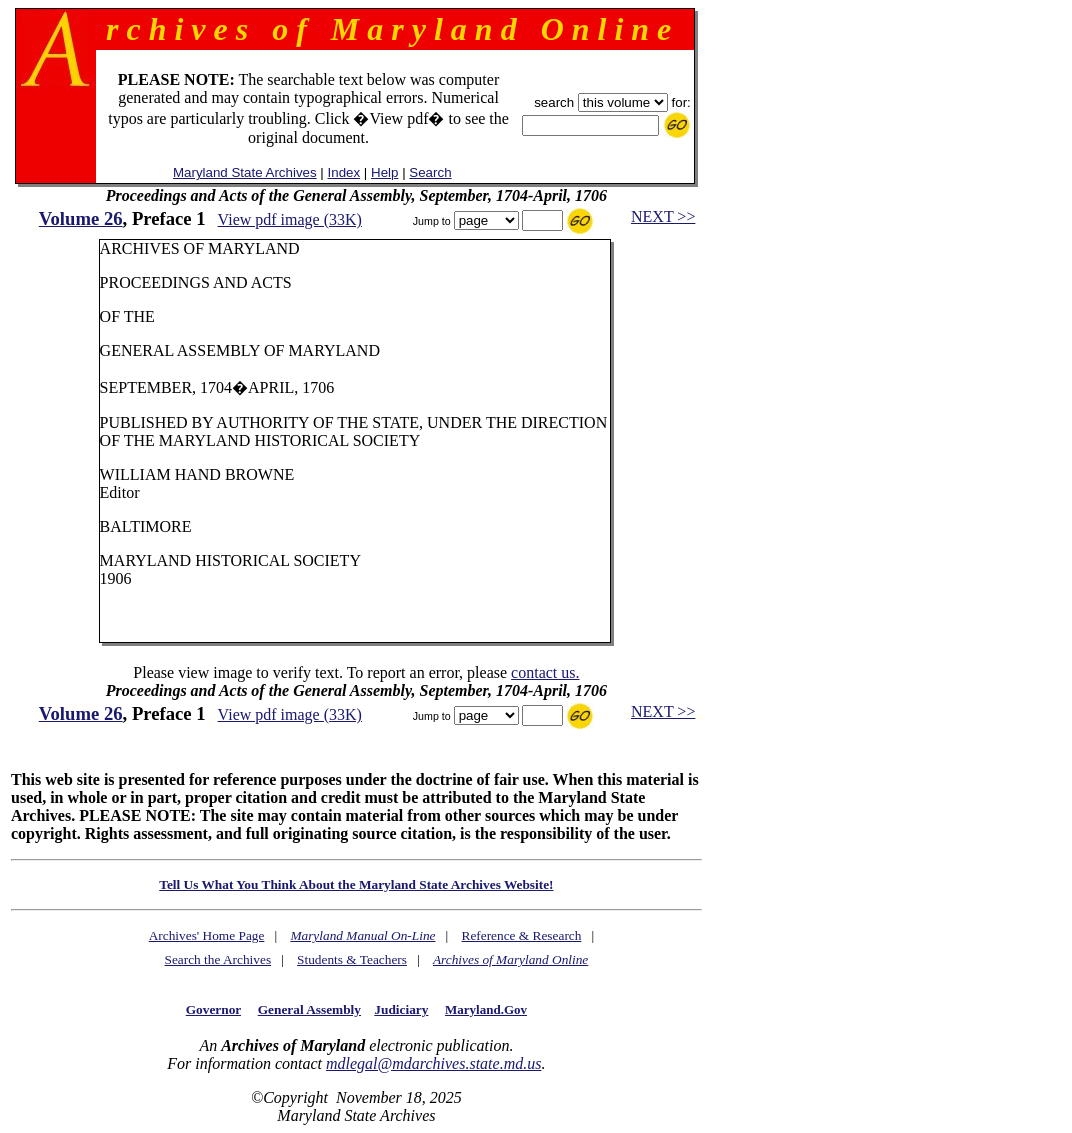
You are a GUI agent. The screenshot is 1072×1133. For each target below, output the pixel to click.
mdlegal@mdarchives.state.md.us (433, 1063)
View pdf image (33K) (290, 219)
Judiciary (401, 1009)
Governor (213, 1009)
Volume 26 (81, 218)
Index (344, 172)
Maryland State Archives (245, 172)
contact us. (545, 672)
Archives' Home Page (207, 935)
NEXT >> (663, 216)
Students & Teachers (352, 959)
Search (430, 172)
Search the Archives (217, 959)
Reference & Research (522, 935)
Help (384, 172)
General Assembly (309, 1009)
